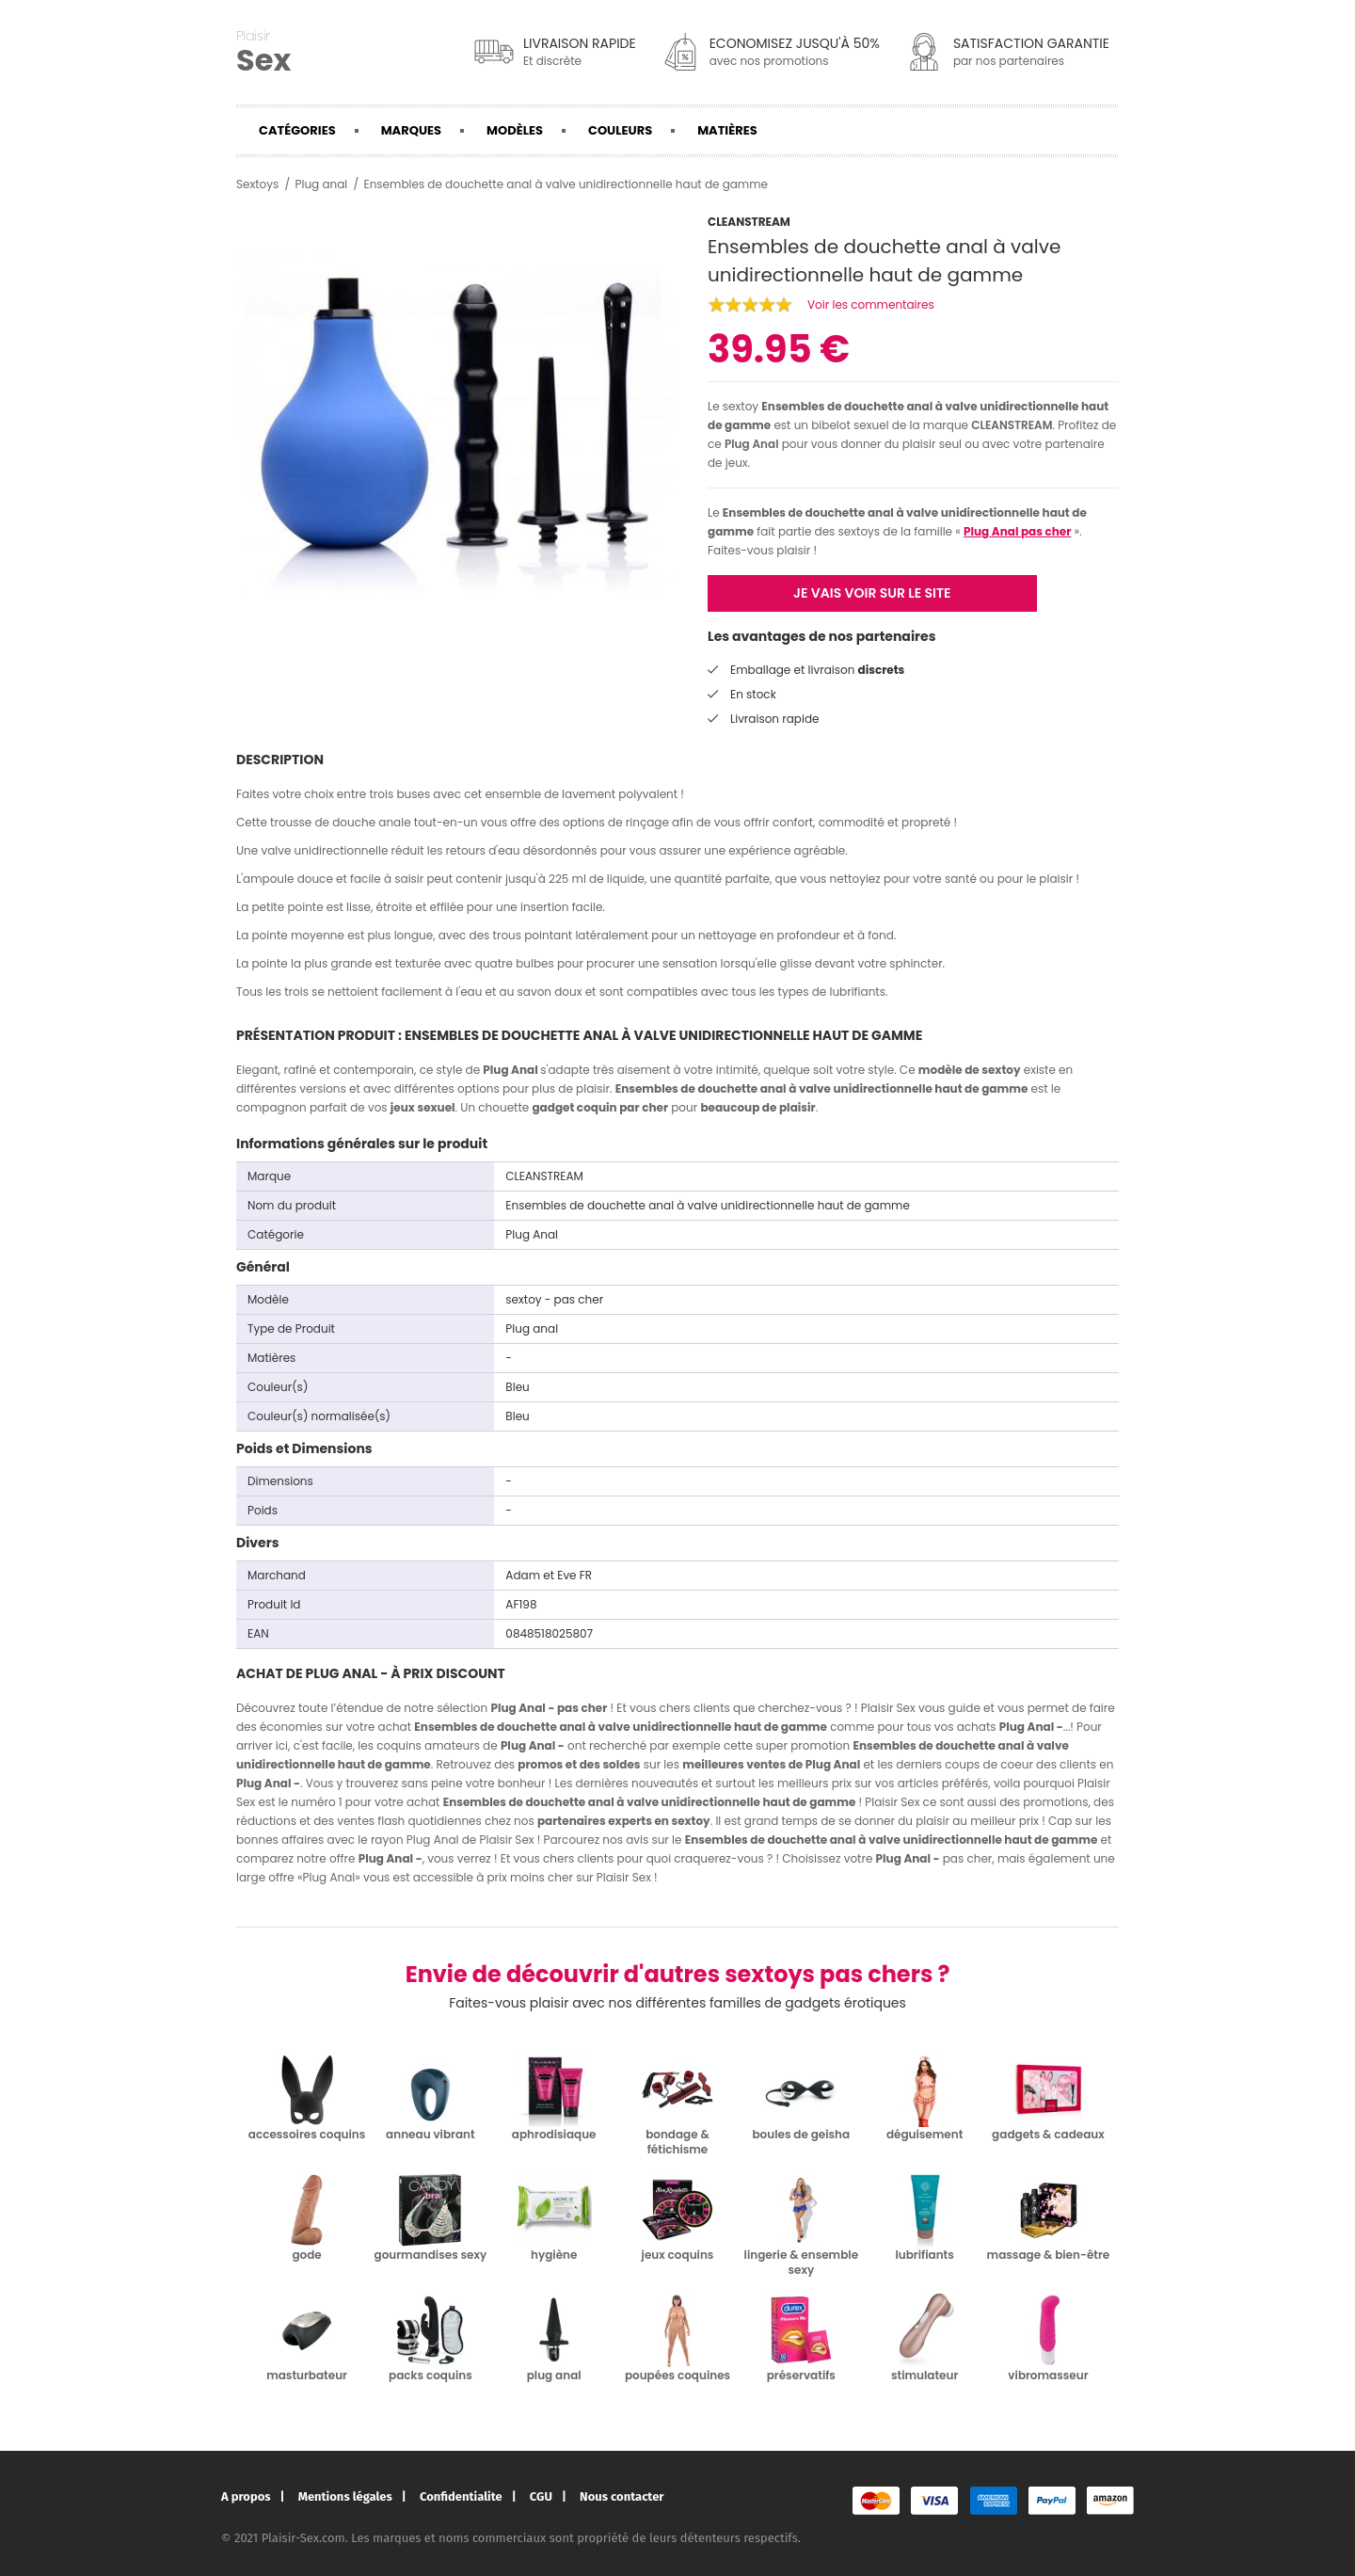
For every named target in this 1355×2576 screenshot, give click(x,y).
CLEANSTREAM (1011, 425)
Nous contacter (621, 2496)
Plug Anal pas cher (1017, 531)
